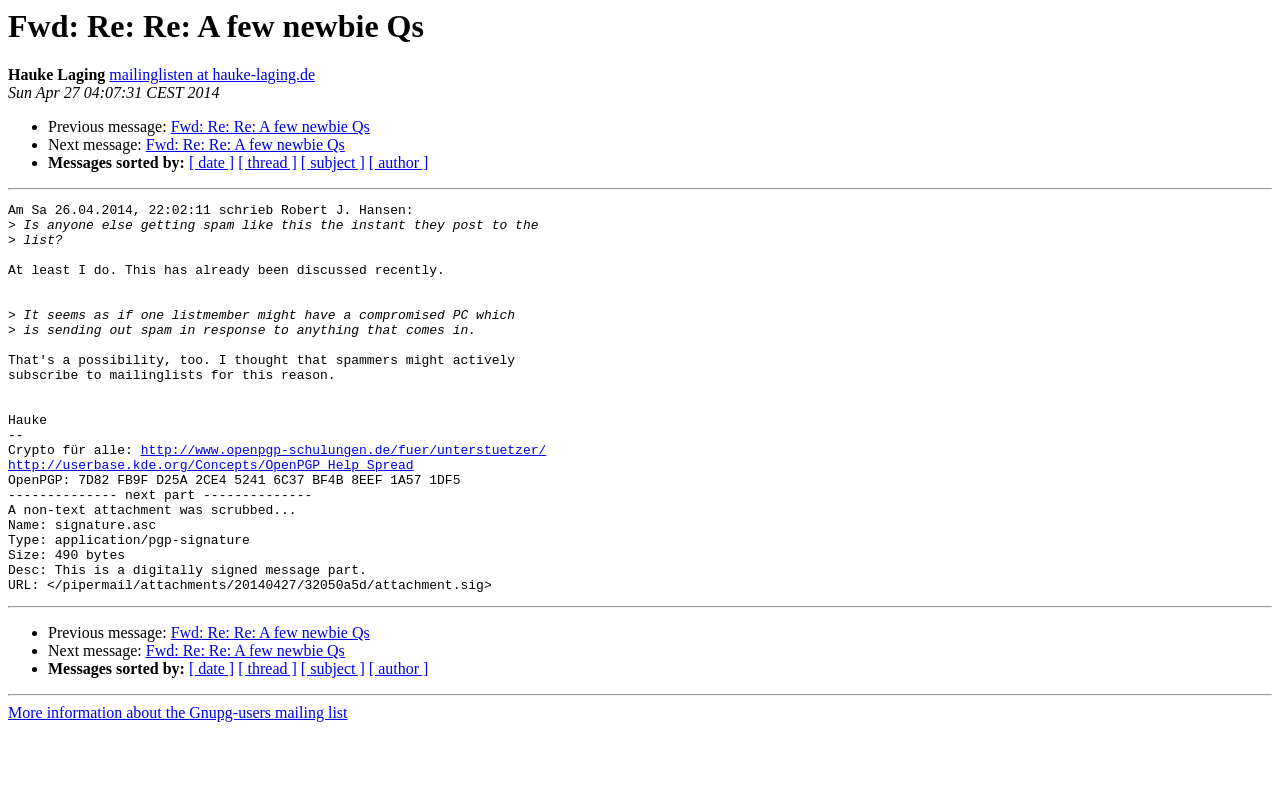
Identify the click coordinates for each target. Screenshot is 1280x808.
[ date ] (211, 162)
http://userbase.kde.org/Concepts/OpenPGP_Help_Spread (211, 518)
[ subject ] (333, 162)
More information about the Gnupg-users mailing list (178, 790)
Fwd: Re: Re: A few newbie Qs (270, 126)
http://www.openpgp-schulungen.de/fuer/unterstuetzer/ (344, 500)
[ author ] (399, 162)
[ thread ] (267, 162)
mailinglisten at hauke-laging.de (212, 74)
